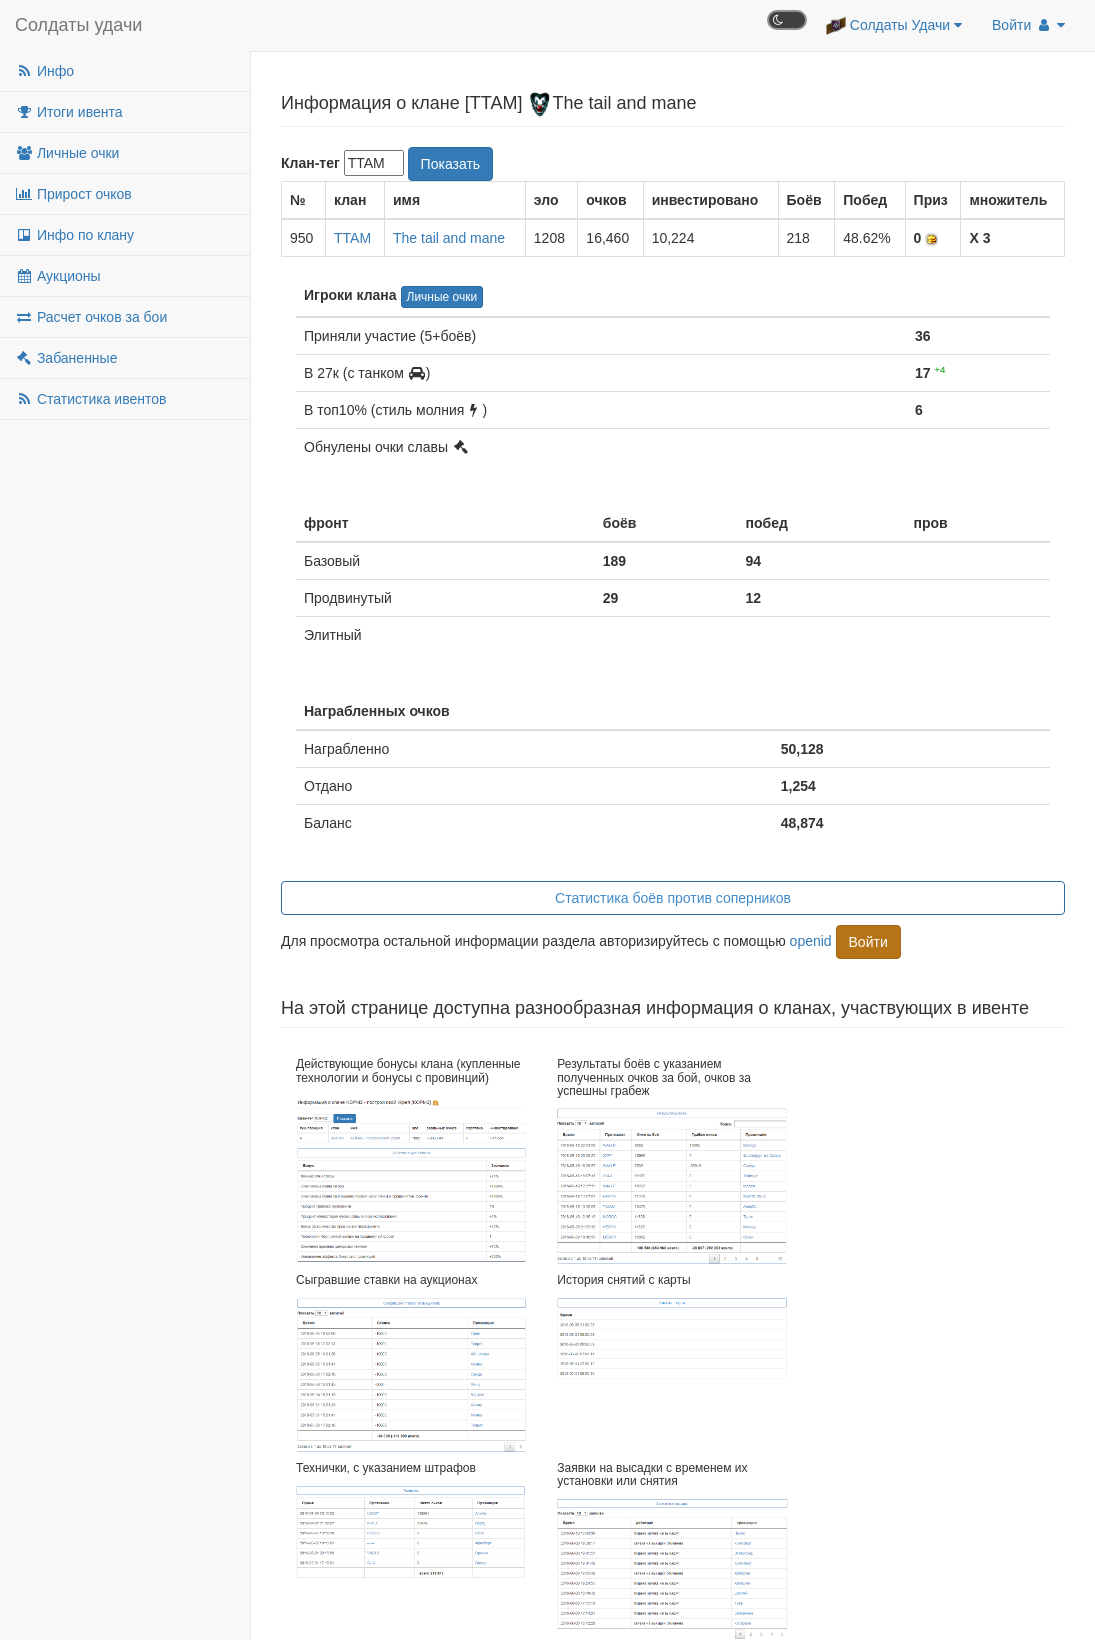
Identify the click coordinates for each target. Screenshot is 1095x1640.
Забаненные (66, 358)
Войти (1028, 25)
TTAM (352, 238)
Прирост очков (73, 194)
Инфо (44, 71)
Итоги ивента (68, 112)
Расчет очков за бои (91, 317)
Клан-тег (310, 163)
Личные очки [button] (442, 297)
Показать (451, 164)
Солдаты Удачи (894, 26)
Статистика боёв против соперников (673, 898)
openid (811, 940)
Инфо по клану (74, 235)
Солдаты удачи (78, 25)
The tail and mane (449, 238)
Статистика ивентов (90, 399)
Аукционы (58, 276)
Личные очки (67, 153)
